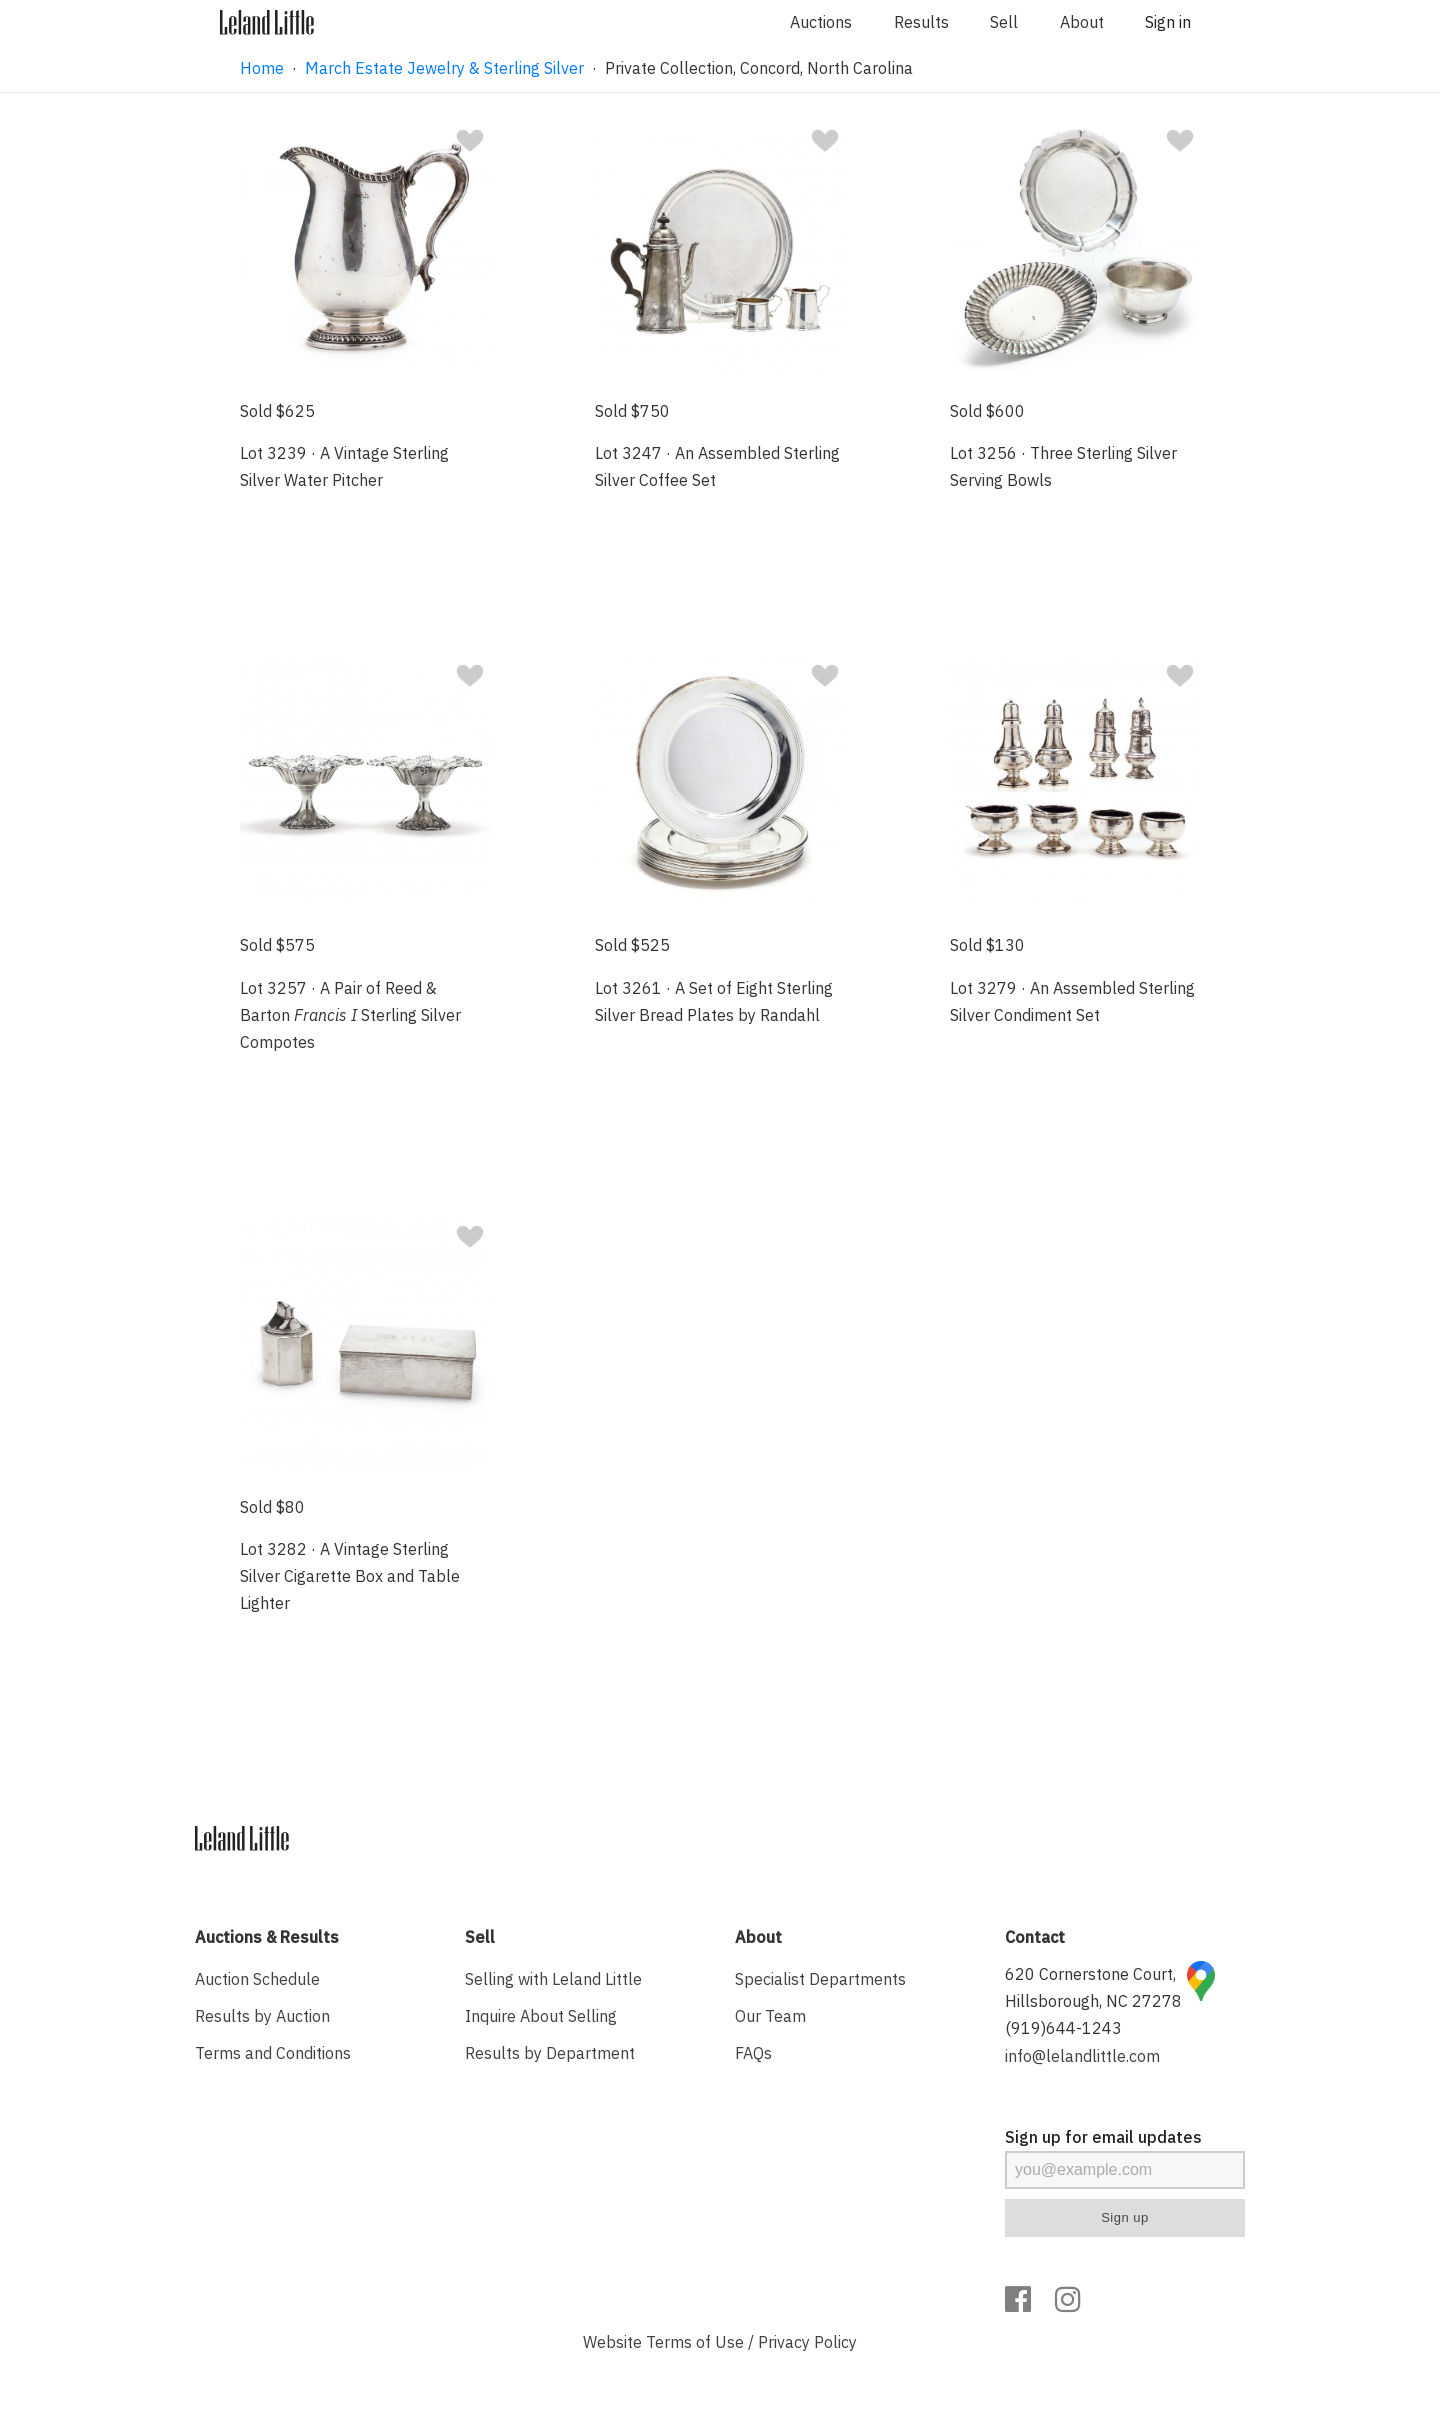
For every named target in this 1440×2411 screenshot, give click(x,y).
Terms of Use (695, 2342)
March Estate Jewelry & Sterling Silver (444, 68)
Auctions (821, 22)
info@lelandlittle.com (1082, 2056)
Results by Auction (262, 2016)
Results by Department (550, 2053)
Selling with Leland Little (553, 1979)
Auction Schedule (257, 1979)
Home (262, 68)
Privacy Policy (807, 2342)
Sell (1004, 22)
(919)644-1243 (1063, 2028)
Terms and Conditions (273, 2053)
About (1082, 22)
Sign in (1168, 22)
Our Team (770, 2016)
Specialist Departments (820, 1979)
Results (921, 22)
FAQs (753, 2053)
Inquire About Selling (541, 2016)
